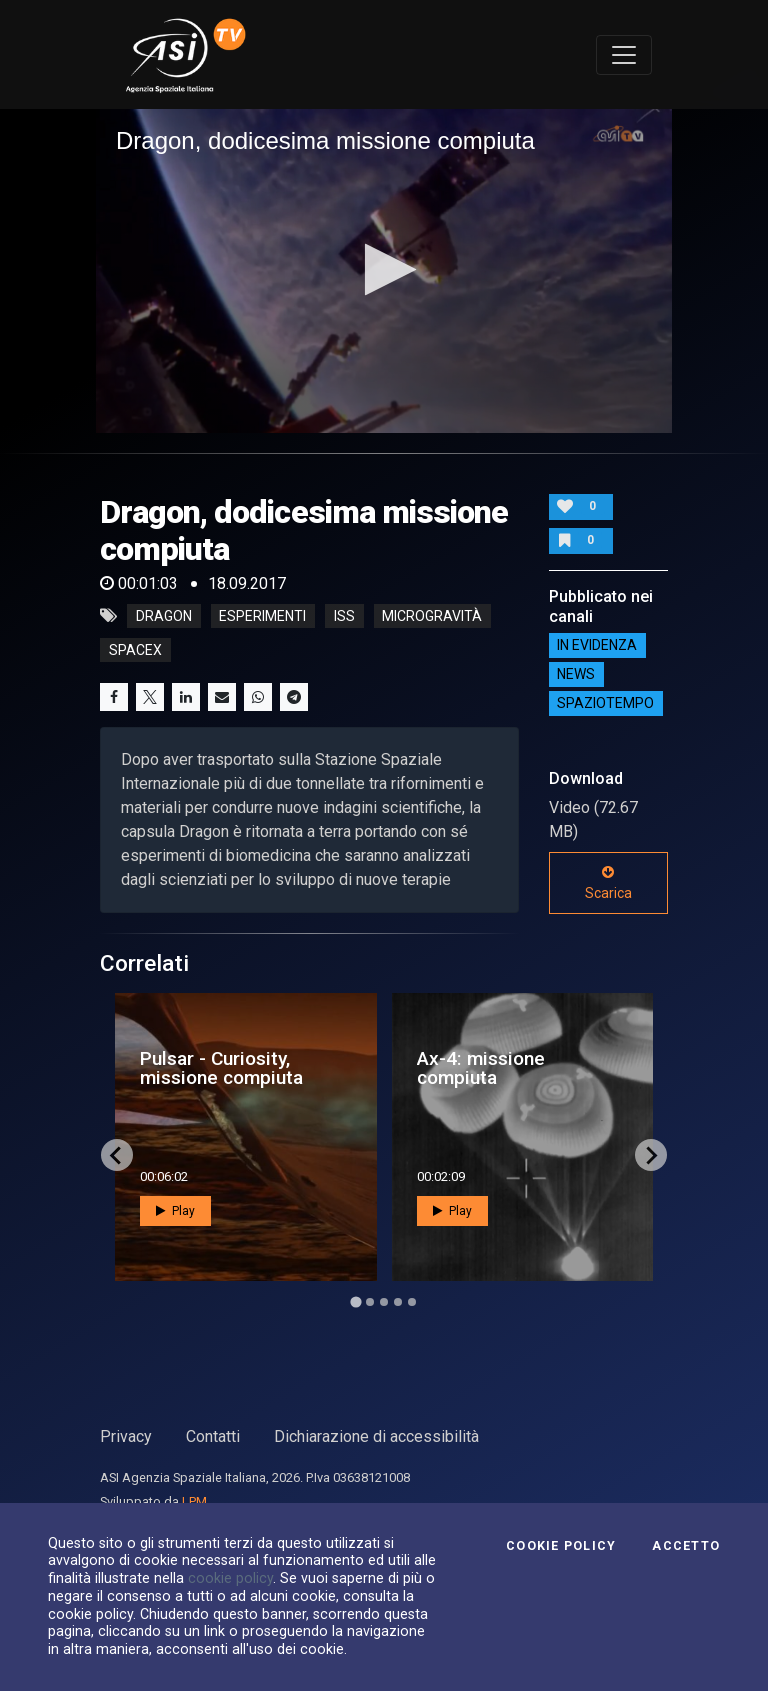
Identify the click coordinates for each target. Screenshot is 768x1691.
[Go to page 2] (370, 1302)
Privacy (126, 1436)
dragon (164, 616)
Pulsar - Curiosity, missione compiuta (221, 1068)
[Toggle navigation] (624, 55)
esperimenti (262, 616)
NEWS (576, 675)
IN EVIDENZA (597, 646)
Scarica (608, 883)
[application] (384, 271)
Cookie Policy (561, 1546)
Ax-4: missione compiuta (481, 1068)
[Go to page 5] (412, 1302)
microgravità (432, 616)
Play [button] (175, 1211)
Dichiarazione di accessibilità (376, 1436)
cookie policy (230, 1578)
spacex (135, 650)
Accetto (686, 1546)
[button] (384, 269)
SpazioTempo (605, 704)
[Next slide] (651, 1155)
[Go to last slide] (117, 1155)
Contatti (213, 1436)
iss (344, 616)
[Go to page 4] (398, 1302)
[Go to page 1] (355, 1302)
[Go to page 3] (384, 1302)
